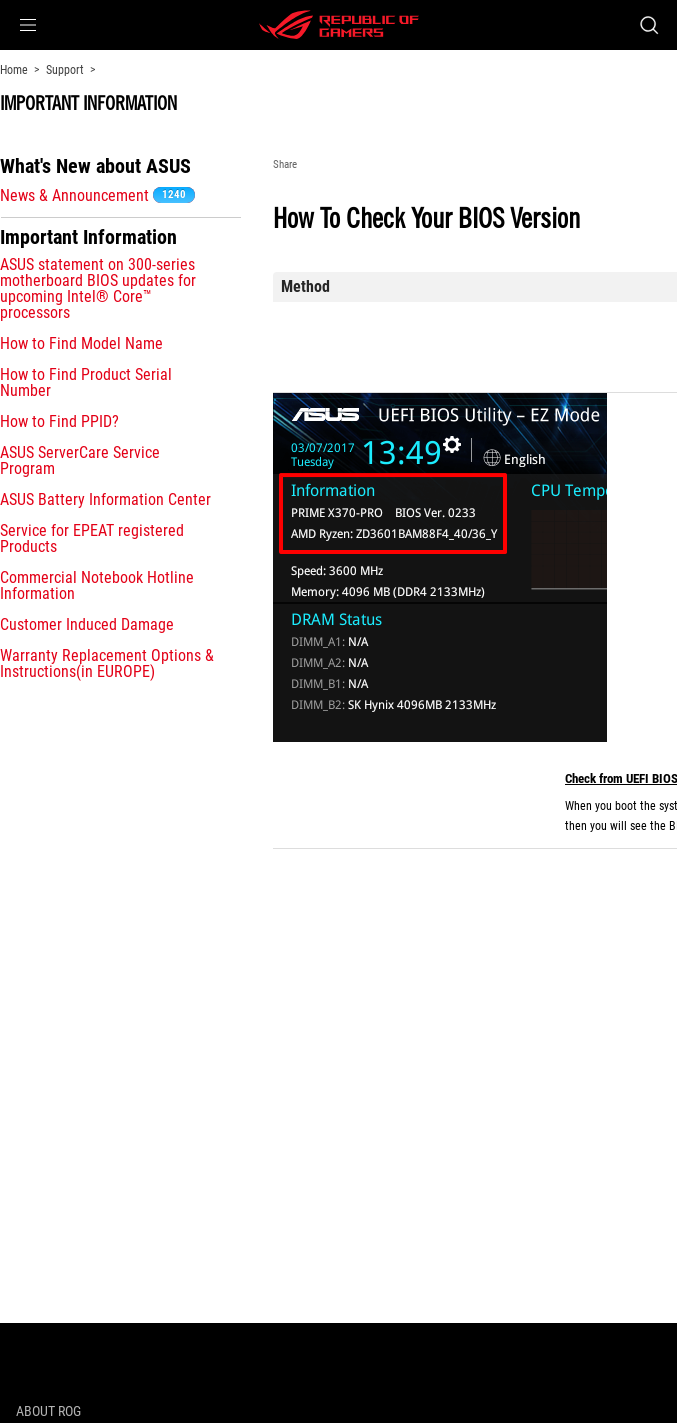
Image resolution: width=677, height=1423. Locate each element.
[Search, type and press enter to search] (648, 25)
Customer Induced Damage (87, 624)
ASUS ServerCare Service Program (80, 460)
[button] (28, 25)
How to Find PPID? (59, 421)
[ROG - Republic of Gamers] (339, 25)
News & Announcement (74, 195)
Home (14, 70)
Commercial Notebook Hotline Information (97, 585)
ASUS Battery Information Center (105, 499)
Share (285, 164)
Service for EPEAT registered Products (92, 538)
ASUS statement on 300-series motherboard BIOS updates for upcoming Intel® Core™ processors (98, 288)
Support (65, 70)
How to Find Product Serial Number (86, 382)
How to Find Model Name (81, 343)
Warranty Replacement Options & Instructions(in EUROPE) (107, 663)
